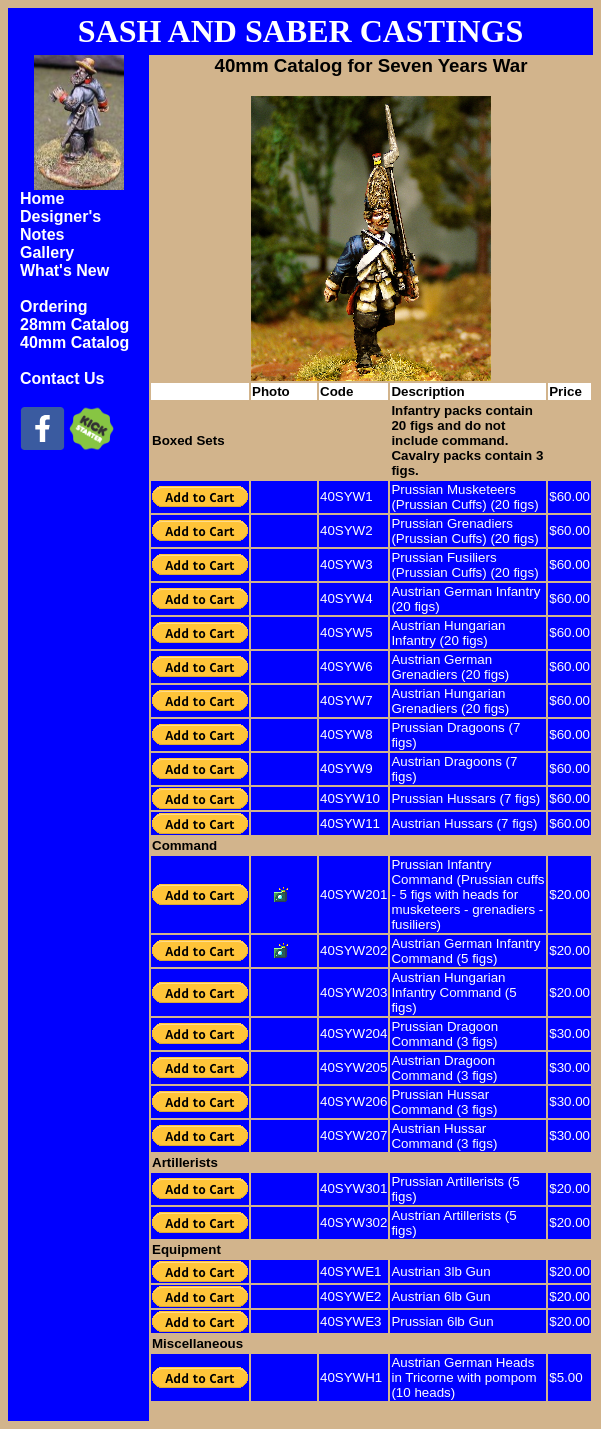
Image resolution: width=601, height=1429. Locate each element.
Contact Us (62, 378)
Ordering (54, 306)
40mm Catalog (74, 342)
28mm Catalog (74, 324)
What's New (64, 270)
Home (42, 198)
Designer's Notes (60, 225)
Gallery (47, 252)
